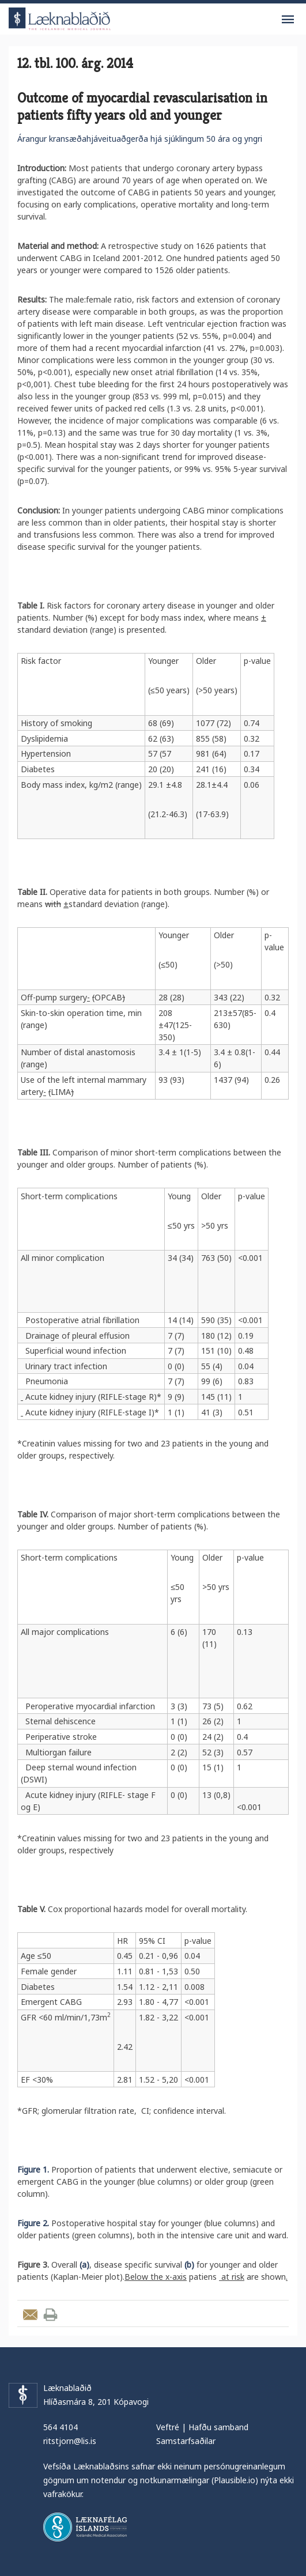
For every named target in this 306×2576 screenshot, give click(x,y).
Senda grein (30, 2314)
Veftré (167, 2427)
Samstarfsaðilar (186, 2440)
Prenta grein (50, 2314)
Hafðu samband (218, 2427)
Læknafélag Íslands (85, 2527)
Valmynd (287, 19)
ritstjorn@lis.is (69, 2440)
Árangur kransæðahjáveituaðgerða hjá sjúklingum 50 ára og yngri (139, 138)
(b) (189, 2264)
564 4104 (60, 2427)
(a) (84, 2264)
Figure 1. (33, 2169)
